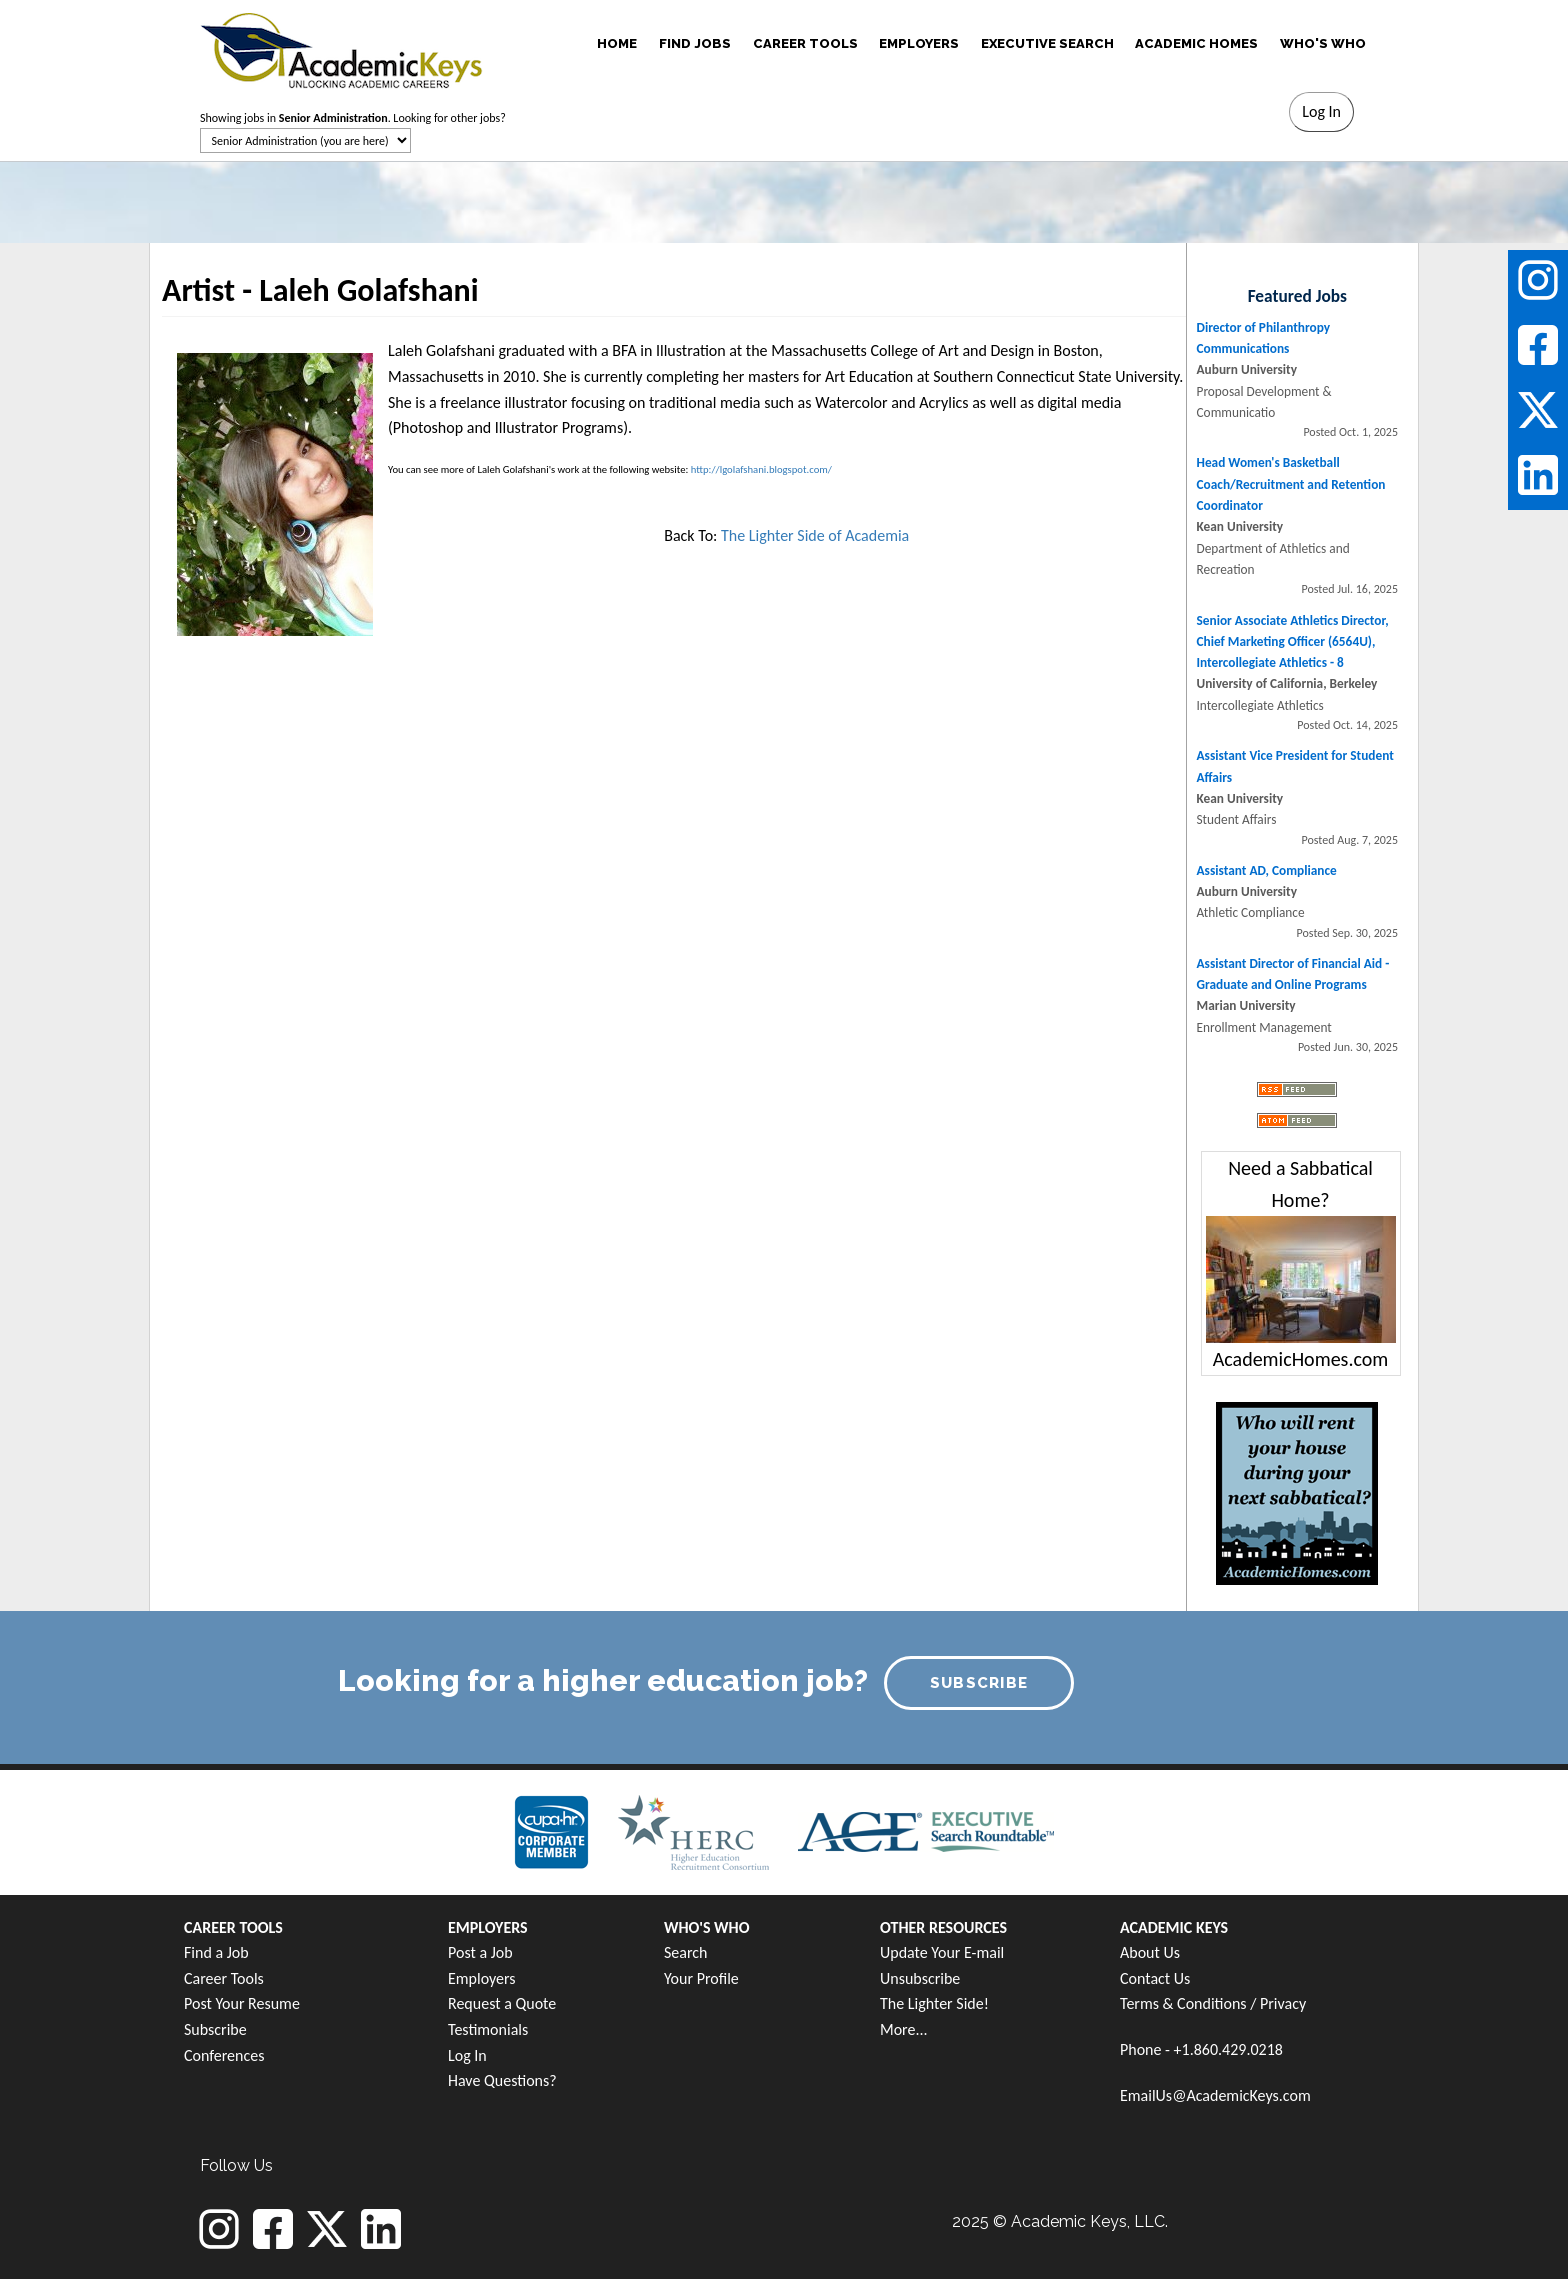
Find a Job (216, 1952)
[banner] (341, 47)
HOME (617, 43)
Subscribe (215, 2029)
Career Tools (224, 1978)
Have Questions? (502, 2080)
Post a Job (480, 1952)
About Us (1150, 1952)
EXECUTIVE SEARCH (1047, 43)
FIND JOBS (695, 43)
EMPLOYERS (919, 43)
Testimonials (488, 2029)
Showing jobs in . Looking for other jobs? (353, 118)
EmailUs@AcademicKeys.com (1215, 2095)
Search (686, 1952)
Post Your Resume (242, 2003)
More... (904, 2029)
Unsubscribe (920, 1978)
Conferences (224, 2055)
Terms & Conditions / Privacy (1213, 2003)
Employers (482, 1978)
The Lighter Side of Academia (815, 535)
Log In (467, 2055)
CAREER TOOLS (805, 43)
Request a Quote (502, 2003)
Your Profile (701, 1978)
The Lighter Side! (934, 2003)
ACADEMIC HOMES (1196, 43)
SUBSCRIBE (979, 1683)
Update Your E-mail (942, 1952)
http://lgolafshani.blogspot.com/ (761, 469)
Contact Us (1155, 1978)
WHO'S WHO (1323, 43)
